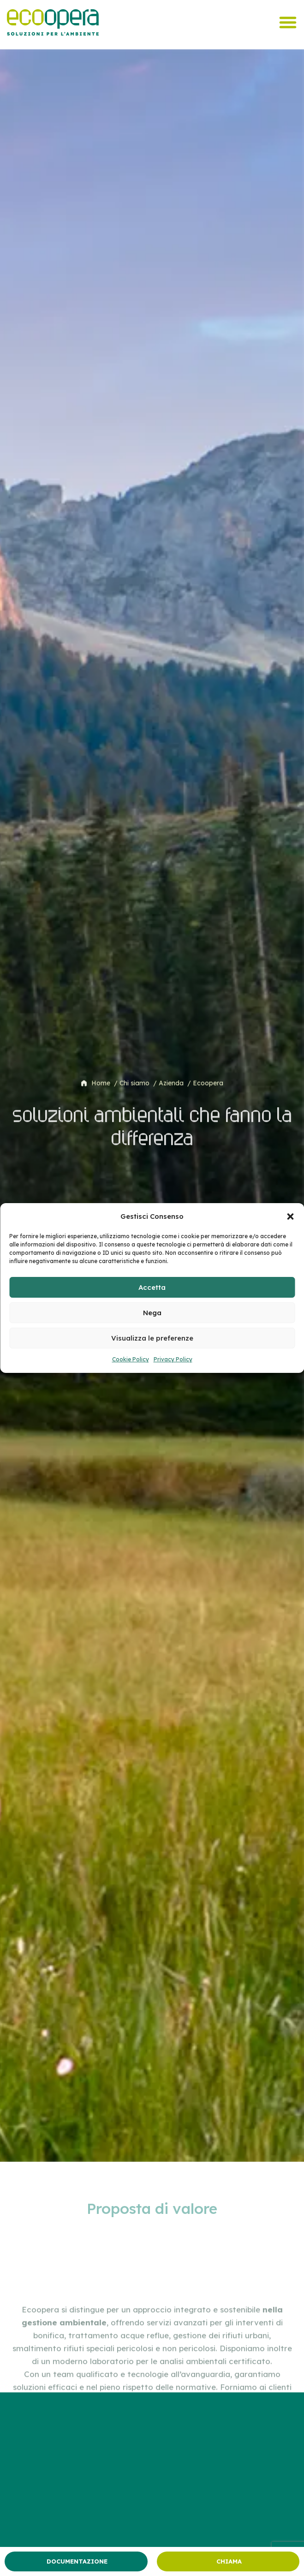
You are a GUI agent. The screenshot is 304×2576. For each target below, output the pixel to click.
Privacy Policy (173, 1359)
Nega (152, 1312)
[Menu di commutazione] (288, 22)
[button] (290, 1216)
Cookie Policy (130, 1359)
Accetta (152, 1287)
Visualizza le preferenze (152, 1338)
